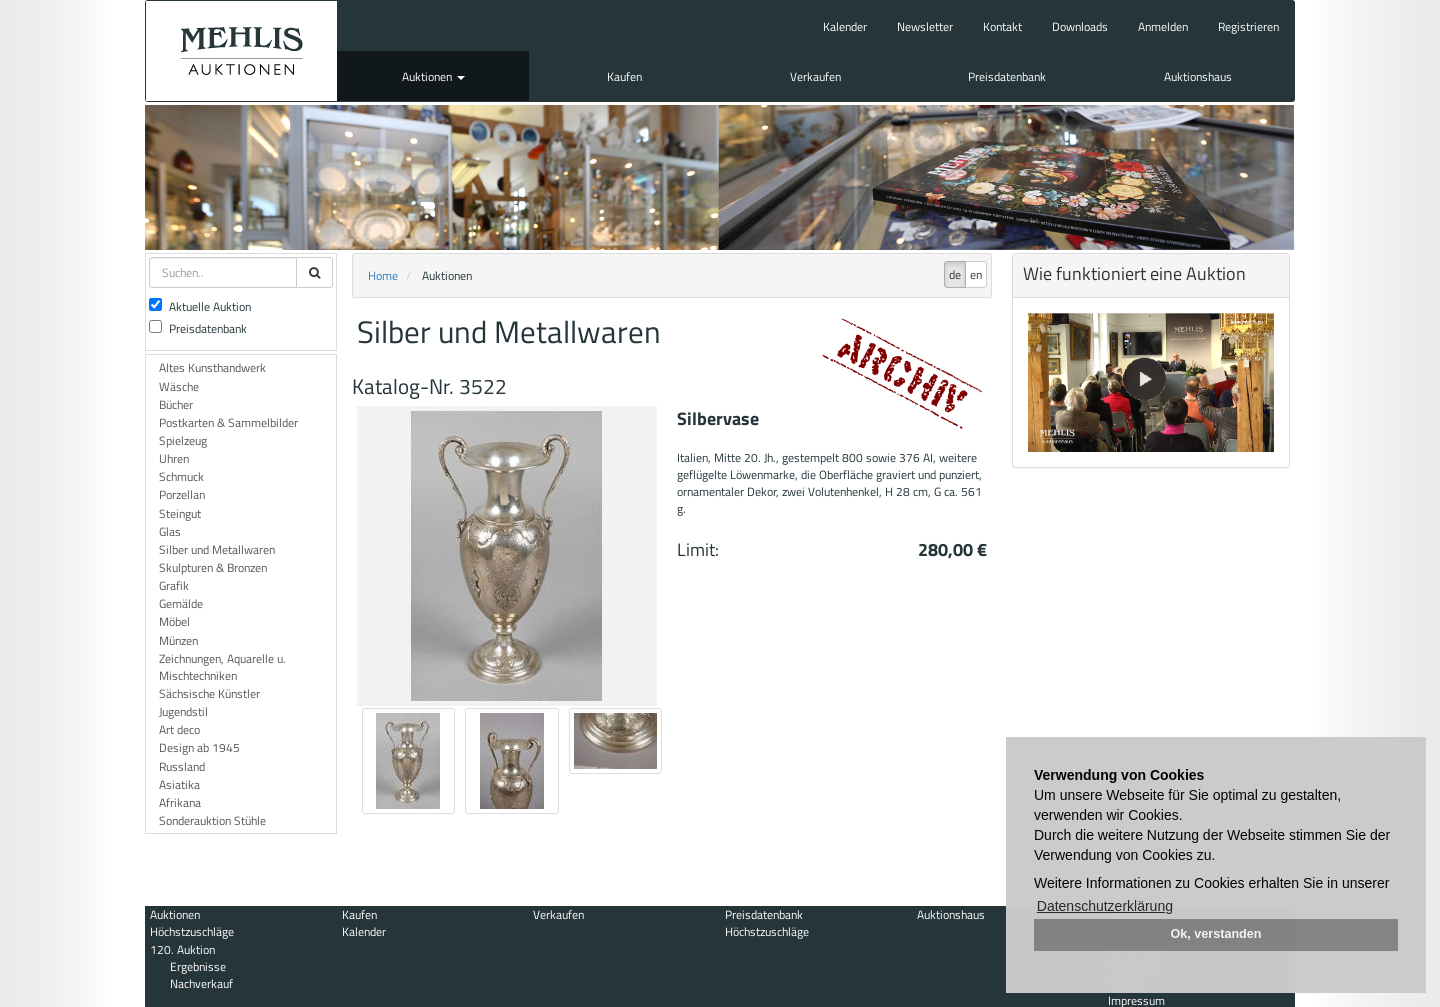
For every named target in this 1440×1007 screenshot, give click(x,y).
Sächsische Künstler (209, 693)
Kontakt (1002, 26)
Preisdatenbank (1007, 76)
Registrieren (1248, 26)
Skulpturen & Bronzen (213, 567)
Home (383, 275)
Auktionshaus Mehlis (241, 51)
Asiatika (179, 784)
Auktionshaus (1198, 76)
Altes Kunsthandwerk (212, 367)
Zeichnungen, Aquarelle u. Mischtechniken (222, 667)
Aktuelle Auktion (200, 306)
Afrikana (180, 802)
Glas (170, 531)
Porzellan (182, 494)
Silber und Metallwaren (217, 549)
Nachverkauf (201, 983)
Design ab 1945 (199, 747)
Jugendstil (183, 711)
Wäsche (179, 386)
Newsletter (925, 26)
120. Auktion (182, 949)
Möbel (174, 621)
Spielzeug (183, 440)
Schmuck (181, 476)
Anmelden (1163, 26)
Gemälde (181, 603)
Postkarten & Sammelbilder (228, 422)
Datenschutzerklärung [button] (1105, 906)
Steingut (180, 513)
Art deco (179, 729)
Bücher (176, 404)
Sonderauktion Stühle (212, 820)
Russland (182, 766)
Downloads (1080, 26)
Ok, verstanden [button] (1216, 934)
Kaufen (624, 76)
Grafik (174, 585)
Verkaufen (815, 76)
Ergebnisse (198, 966)
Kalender (845, 26)
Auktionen (433, 76)
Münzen (178, 640)
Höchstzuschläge (192, 931)
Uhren (174, 458)
